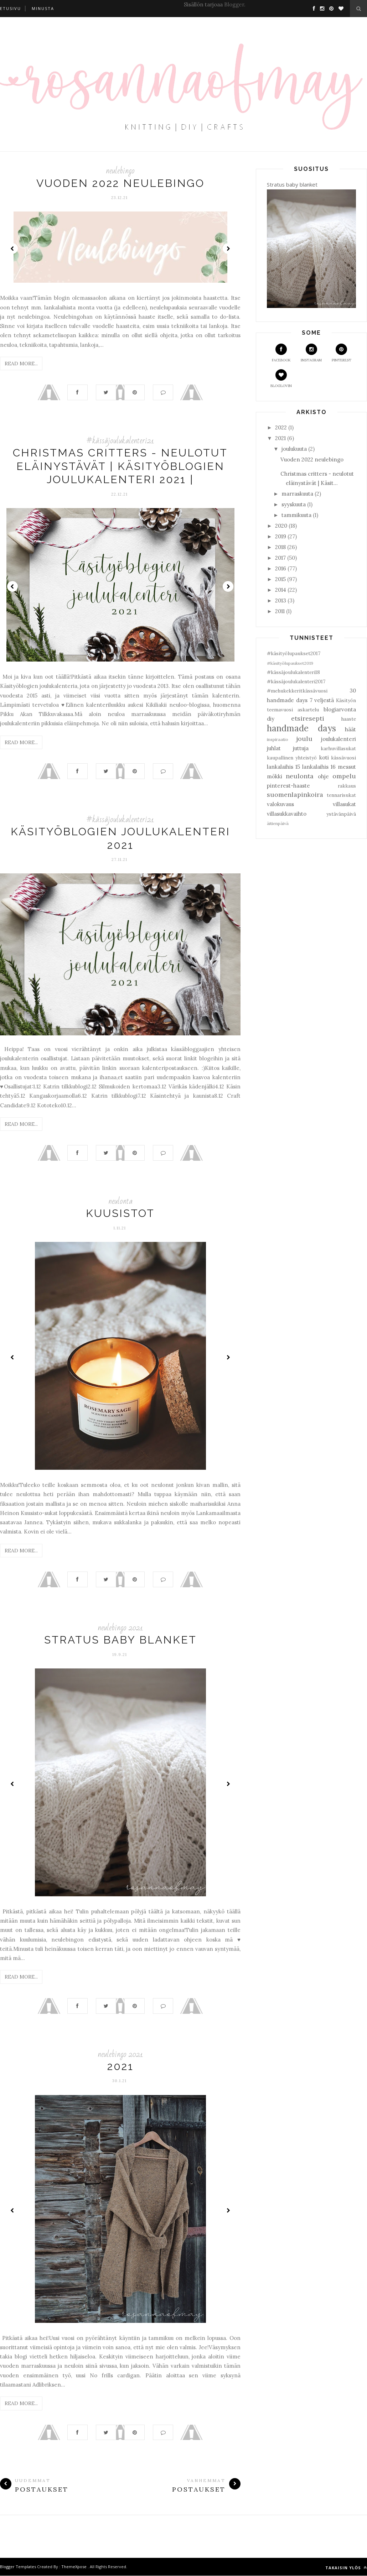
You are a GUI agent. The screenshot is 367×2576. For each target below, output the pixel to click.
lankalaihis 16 (319, 766)
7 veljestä (322, 700)
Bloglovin (281, 378)
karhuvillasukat (338, 748)
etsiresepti (307, 718)
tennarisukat (341, 795)
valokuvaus (280, 804)
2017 (280, 557)
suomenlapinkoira (295, 794)
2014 (280, 589)
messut (347, 766)
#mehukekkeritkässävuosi (297, 691)
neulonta (120, 1201)
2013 (280, 600)
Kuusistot (120, 1213)
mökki (274, 776)
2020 (281, 525)
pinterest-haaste (288, 785)
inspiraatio (277, 739)
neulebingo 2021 (120, 1628)
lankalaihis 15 (283, 766)
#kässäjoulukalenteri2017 (296, 681)
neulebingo (120, 170)
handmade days (301, 728)
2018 (280, 547)
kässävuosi (343, 757)
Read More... (21, 363)
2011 (280, 611)
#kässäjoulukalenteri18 (293, 672)
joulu (304, 739)
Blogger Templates (18, 2567)
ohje (323, 776)
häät (350, 729)
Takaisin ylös (346, 2568)
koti (324, 757)
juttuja (301, 748)
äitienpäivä (278, 823)
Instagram (311, 353)
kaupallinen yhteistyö (292, 757)
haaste (348, 719)
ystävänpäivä (341, 814)
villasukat (344, 804)
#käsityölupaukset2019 (290, 663)
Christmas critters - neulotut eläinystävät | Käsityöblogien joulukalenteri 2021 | (120, 466)
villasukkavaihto (286, 813)
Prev (12, 248)
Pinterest (341, 353)
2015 (280, 579)
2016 (280, 568)
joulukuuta (294, 448)
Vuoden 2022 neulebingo (120, 183)
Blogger (234, 4)
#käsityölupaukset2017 (293, 653)
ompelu (344, 776)
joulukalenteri (338, 739)
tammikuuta (296, 515)
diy (270, 718)
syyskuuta (293, 504)
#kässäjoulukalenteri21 (120, 440)
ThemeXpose (74, 2567)
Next (228, 248)
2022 (281, 427)
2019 (280, 536)
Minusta (43, 8)
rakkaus (347, 786)
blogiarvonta (340, 709)
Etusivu (10, 8)
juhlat (274, 748)
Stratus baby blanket (120, 1640)
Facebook (281, 353)
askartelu (308, 709)
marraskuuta (297, 493)
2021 (120, 2066)
